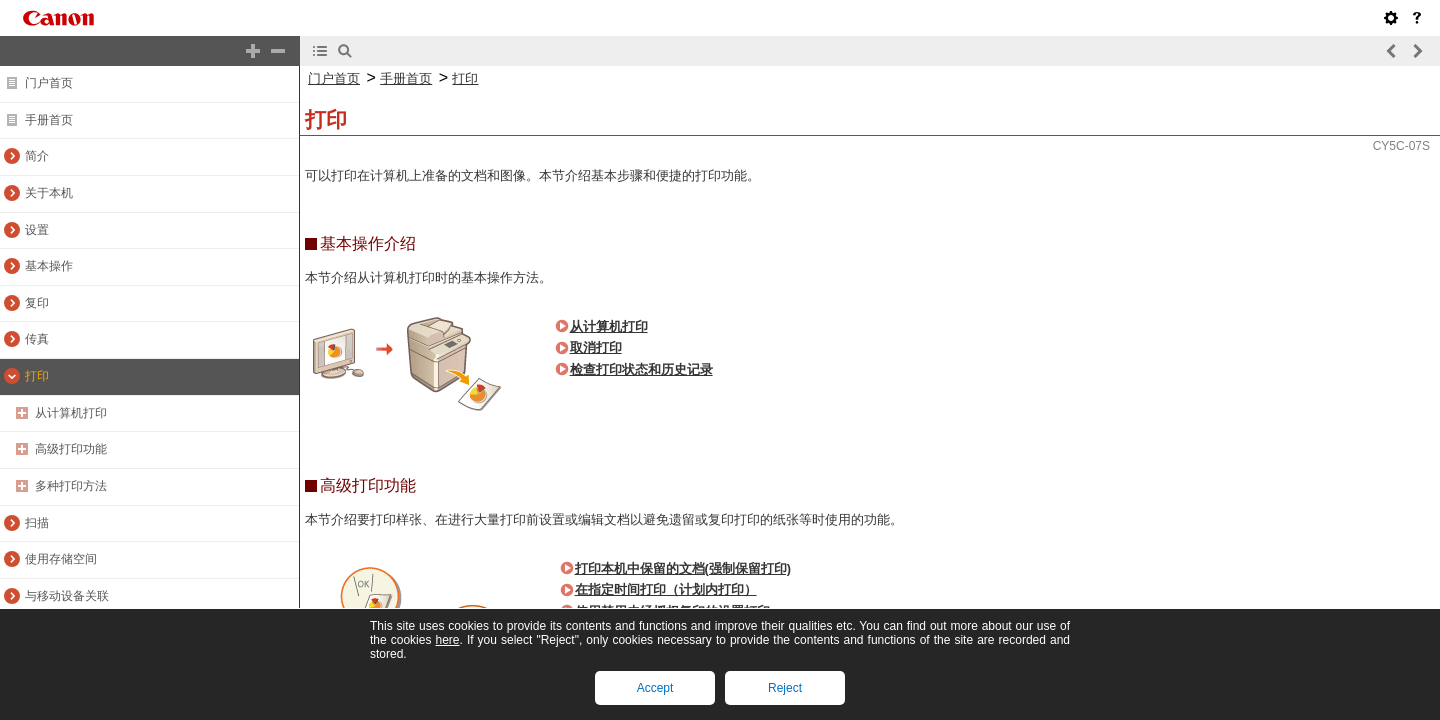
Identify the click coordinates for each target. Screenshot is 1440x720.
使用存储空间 (61, 559)
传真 (37, 339)
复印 (37, 303)
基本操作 (49, 266)
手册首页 (49, 120)
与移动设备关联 (67, 596)
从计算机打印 (71, 413)
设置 (37, 230)
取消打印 (596, 347)
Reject (785, 688)
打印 (37, 376)
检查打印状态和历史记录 (641, 369)
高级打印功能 (71, 449)
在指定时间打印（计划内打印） (666, 589)
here (447, 640)
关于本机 (49, 193)
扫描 (37, 523)
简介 (37, 156)
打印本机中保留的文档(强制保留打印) (683, 568)
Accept (655, 688)
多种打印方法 (71, 486)
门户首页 (49, 83)
